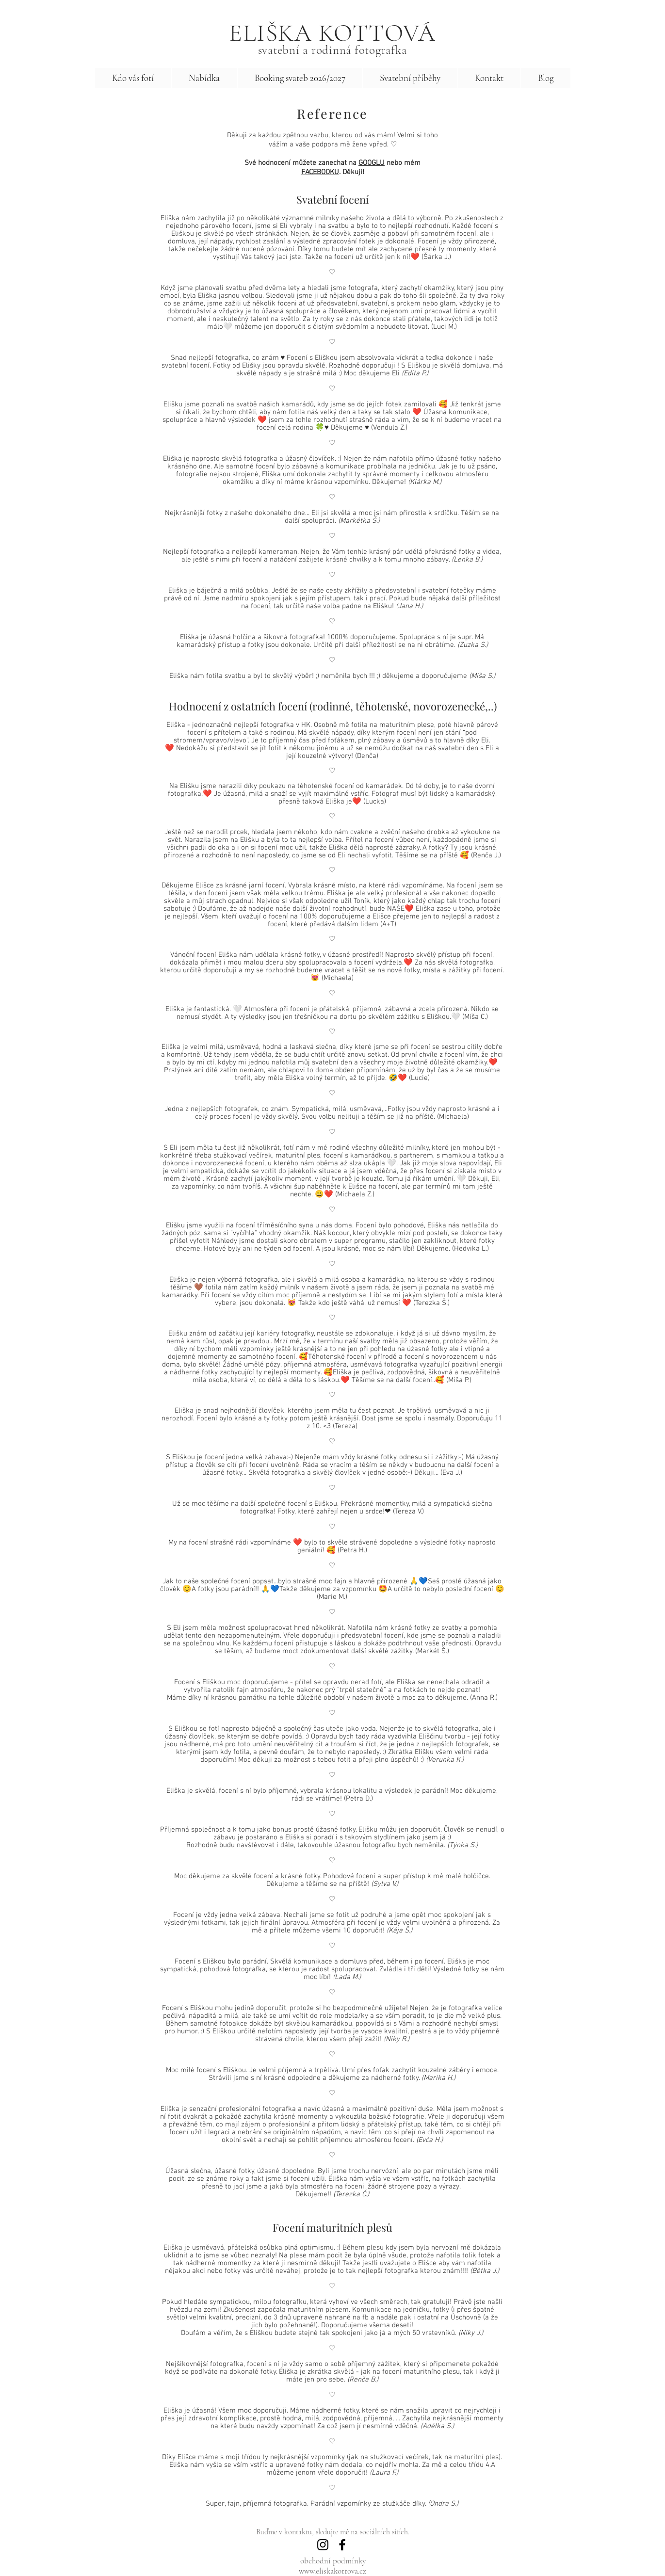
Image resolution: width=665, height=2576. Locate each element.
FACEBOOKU (320, 172)
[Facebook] (342, 2544)
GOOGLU (371, 163)
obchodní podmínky (333, 2561)
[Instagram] (322, 2544)
